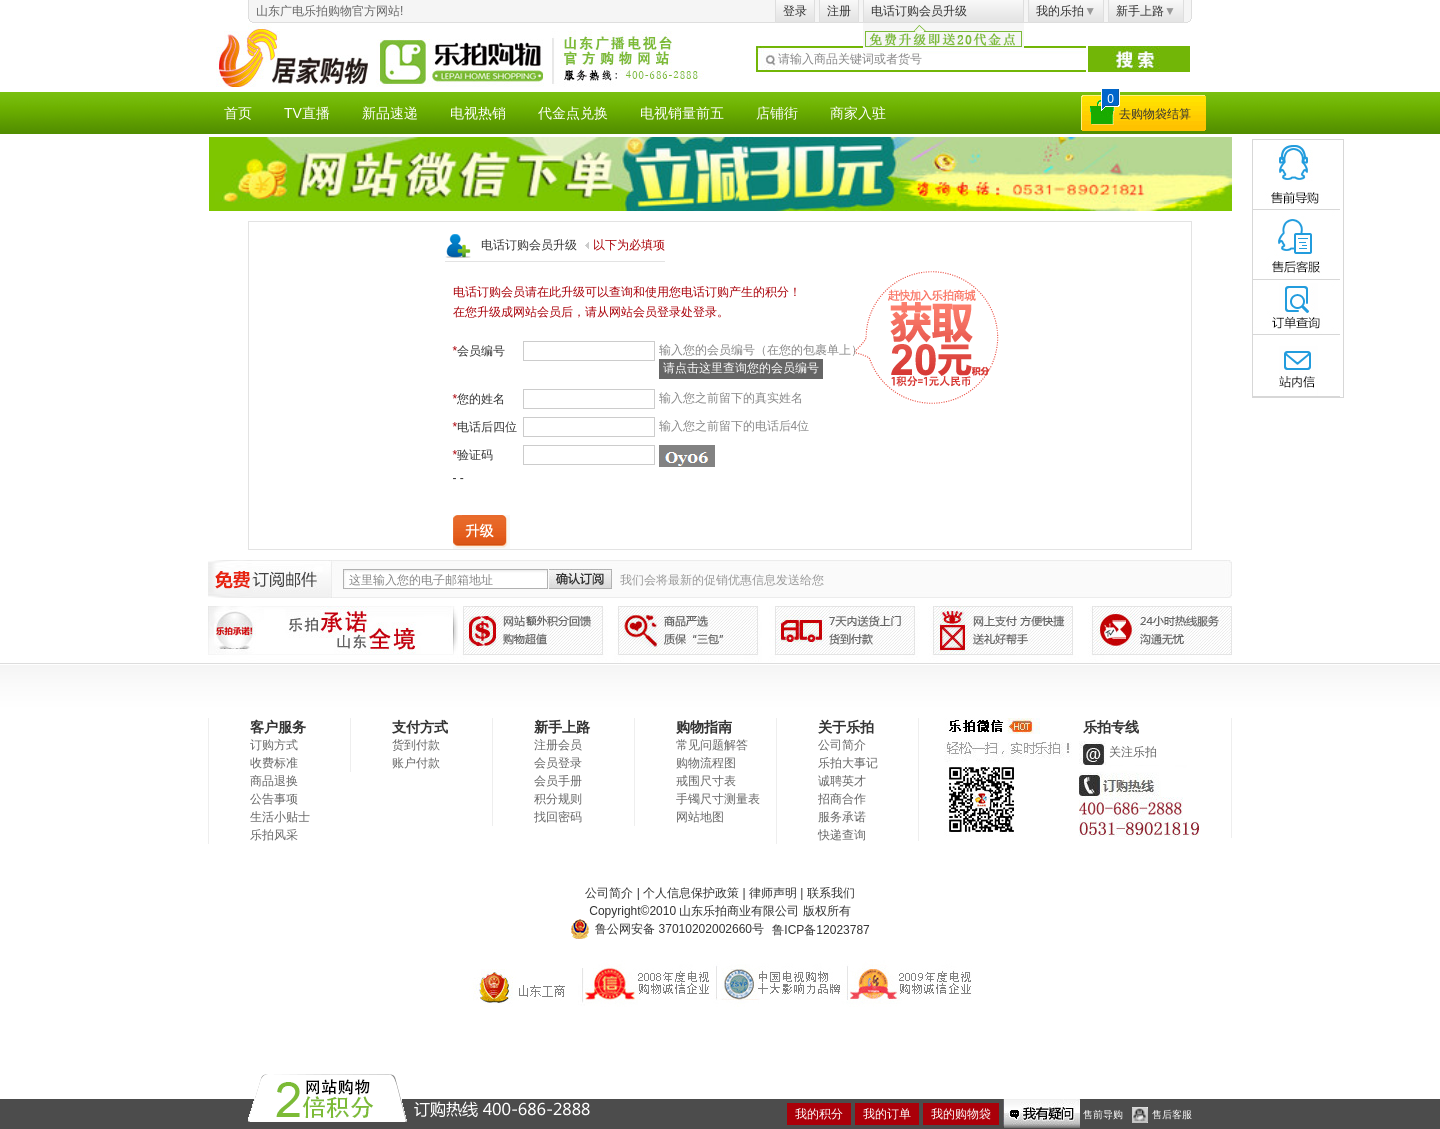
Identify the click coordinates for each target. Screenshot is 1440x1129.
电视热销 (478, 113)
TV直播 (307, 113)
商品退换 (274, 781)
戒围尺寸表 (706, 781)
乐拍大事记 (848, 763)
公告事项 (274, 799)
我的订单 (887, 1114)
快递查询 (842, 835)
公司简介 (842, 745)
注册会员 (558, 745)
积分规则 (558, 799)
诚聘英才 (842, 781)
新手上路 (1146, 11)
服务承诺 (842, 817)
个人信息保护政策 (691, 893)
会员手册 (558, 781)
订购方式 (274, 745)
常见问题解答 (712, 745)
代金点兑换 (573, 113)
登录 (795, 11)
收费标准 (274, 763)
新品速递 (390, 113)
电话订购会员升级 (919, 11)
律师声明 (773, 893)
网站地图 (700, 817)
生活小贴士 (280, 817)
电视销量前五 (682, 113)
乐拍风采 (274, 835)
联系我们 (831, 893)
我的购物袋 (961, 1114)
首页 (238, 113)
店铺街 (777, 113)
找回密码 (558, 817)
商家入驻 (858, 113)
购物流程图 (706, 763)
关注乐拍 (1118, 752)
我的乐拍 (1066, 11)
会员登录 (558, 763)
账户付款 (416, 763)
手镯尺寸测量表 (718, 799)
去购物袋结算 (1155, 114)
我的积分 (819, 1114)
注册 (839, 11)
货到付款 (416, 745)
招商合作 (842, 799)
